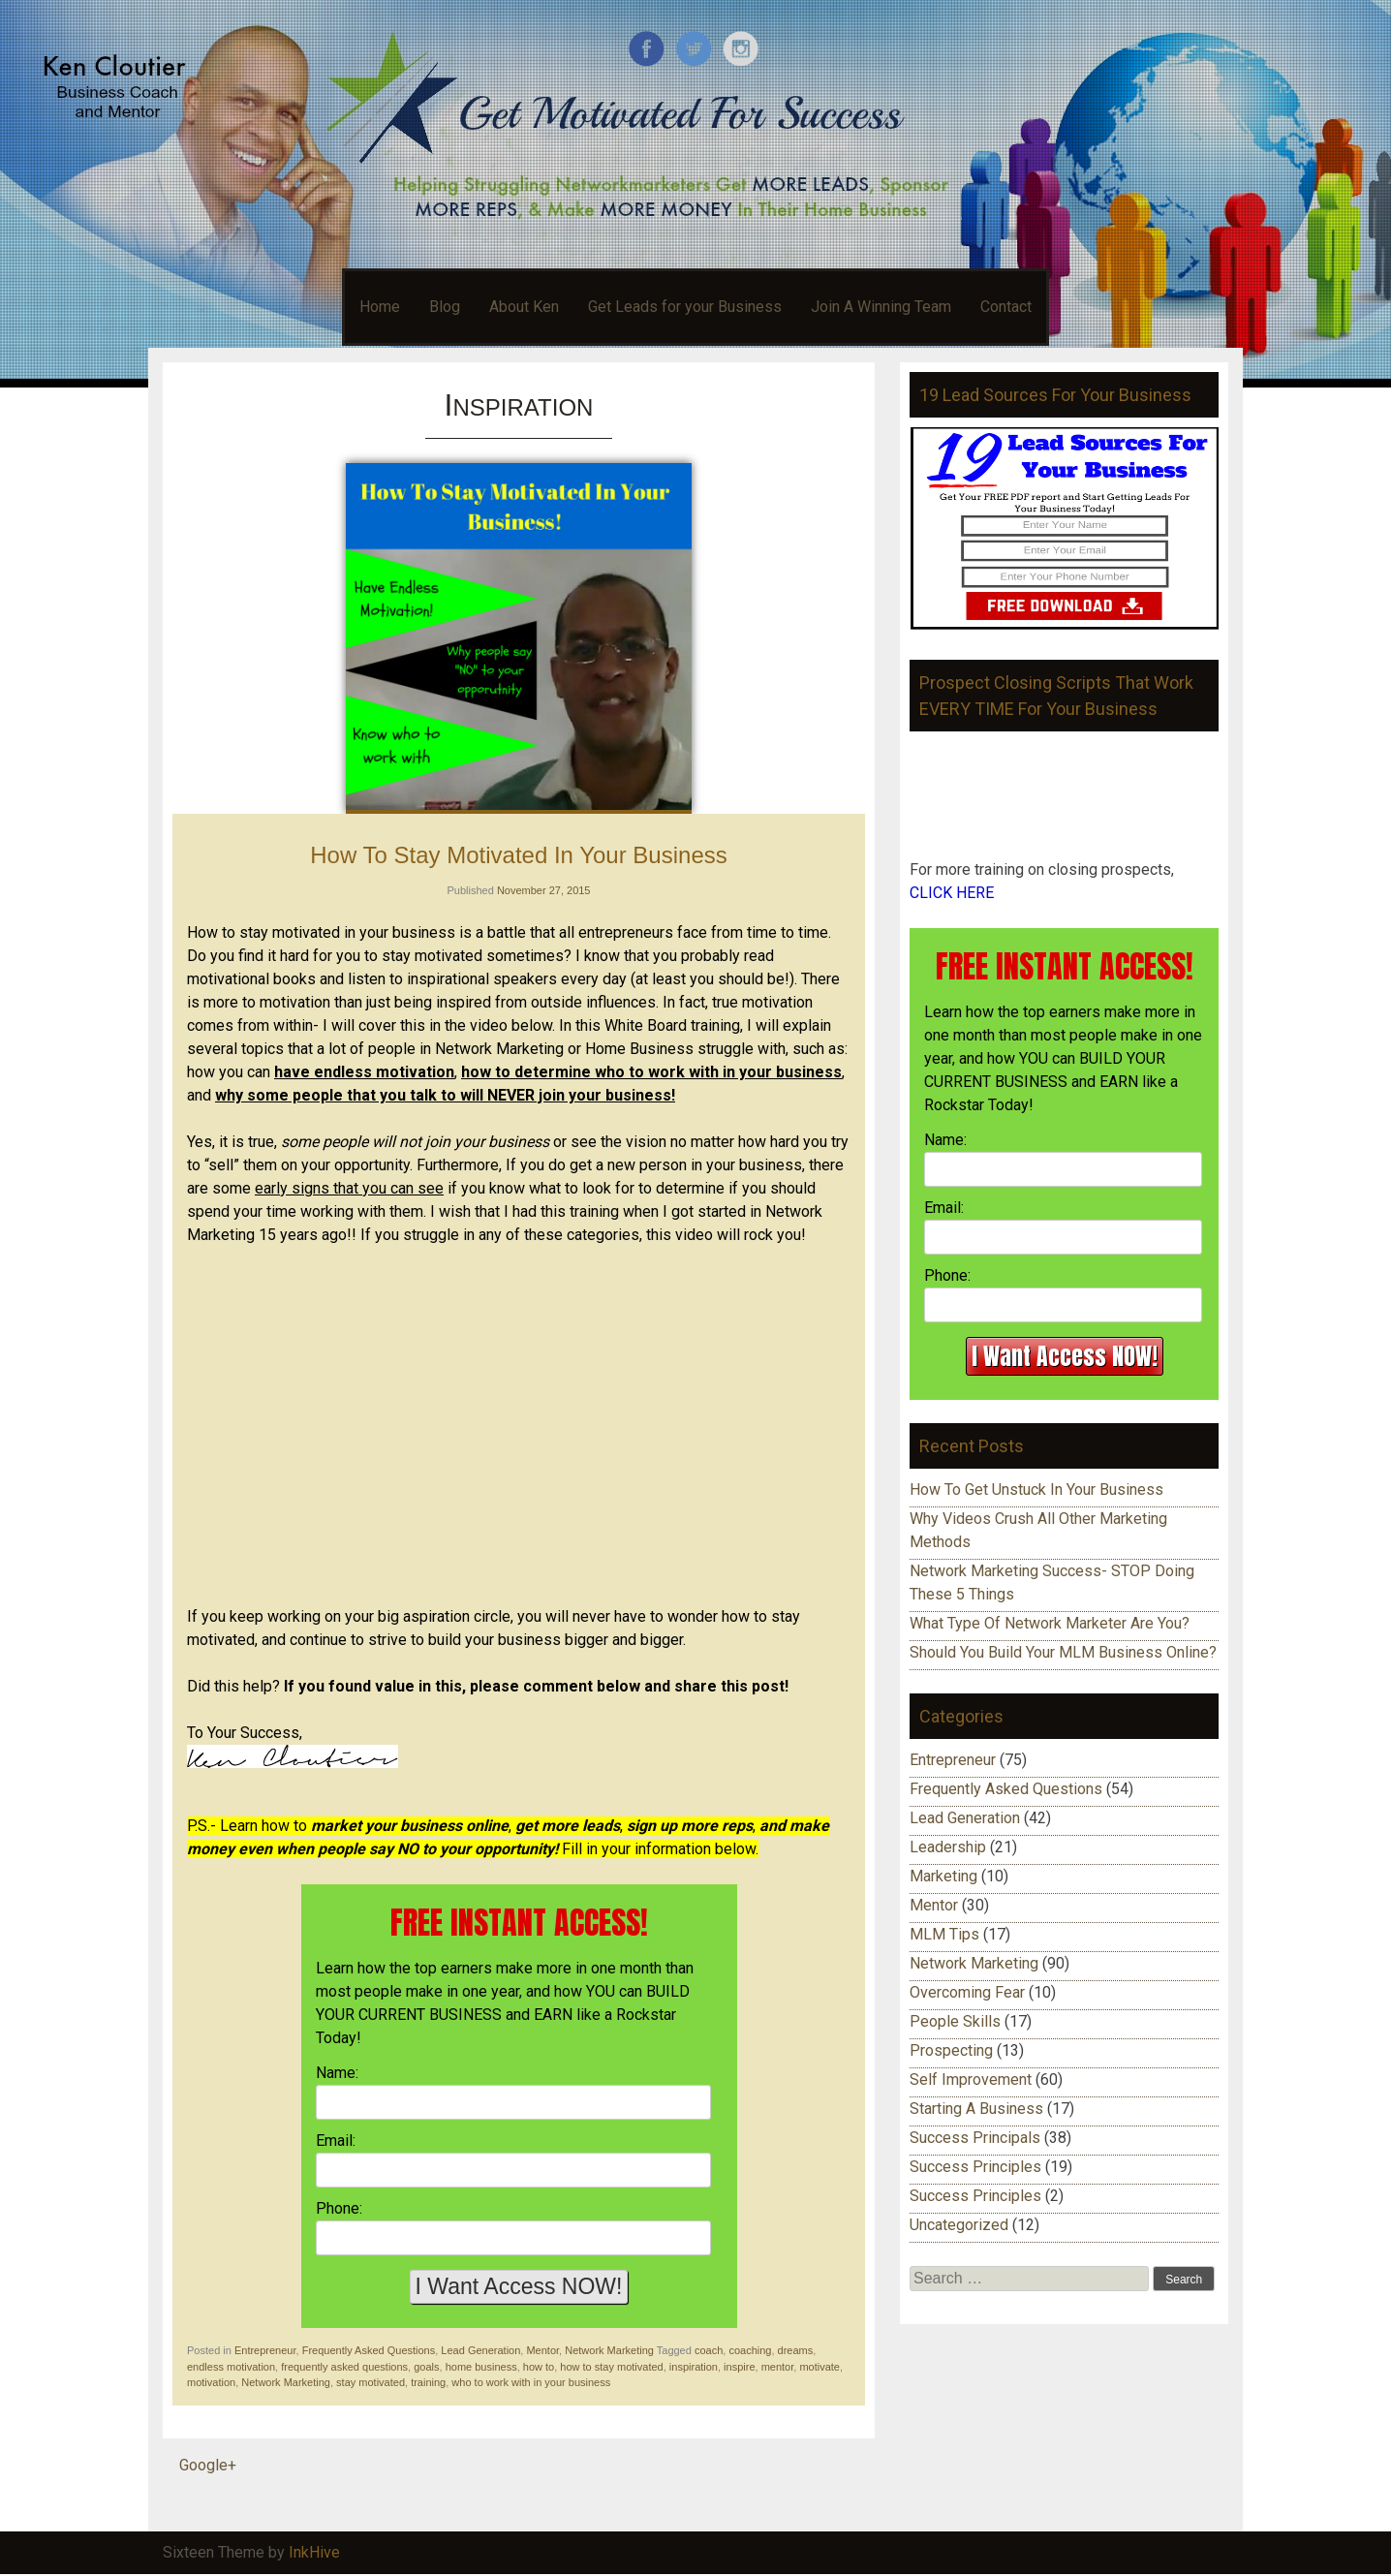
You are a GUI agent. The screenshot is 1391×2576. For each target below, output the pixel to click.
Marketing (943, 1876)
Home (379, 306)
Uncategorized (959, 2225)
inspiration (693, 2367)
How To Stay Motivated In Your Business (518, 855)
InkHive (314, 2552)
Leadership (948, 1847)
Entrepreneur (265, 2350)
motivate (819, 2367)
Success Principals (975, 2137)
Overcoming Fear (967, 1992)
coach (709, 2350)
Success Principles (975, 2166)
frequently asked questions (344, 2367)
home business (481, 2367)
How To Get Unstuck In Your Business (1036, 1489)
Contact (1006, 306)
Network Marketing (609, 2350)
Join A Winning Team (881, 306)
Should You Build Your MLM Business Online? (1063, 1652)
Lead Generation (480, 2350)
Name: (337, 2073)
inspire (739, 2367)
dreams (796, 2350)
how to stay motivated (611, 2367)
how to (538, 2367)
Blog (444, 306)
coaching (749, 2350)
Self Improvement (971, 2079)
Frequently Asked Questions (369, 2350)
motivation (211, 2382)
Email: (335, 2140)
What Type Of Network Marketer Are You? (1050, 1623)
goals (426, 2367)
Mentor (542, 2350)
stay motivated (370, 2382)
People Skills (955, 2021)
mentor (777, 2367)
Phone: (339, 2208)
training (428, 2382)
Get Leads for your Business (685, 306)
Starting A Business (976, 2108)
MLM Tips (944, 1934)
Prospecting (951, 2050)
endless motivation (231, 2367)
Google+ (207, 2465)
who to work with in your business (530, 2382)
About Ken (524, 306)
